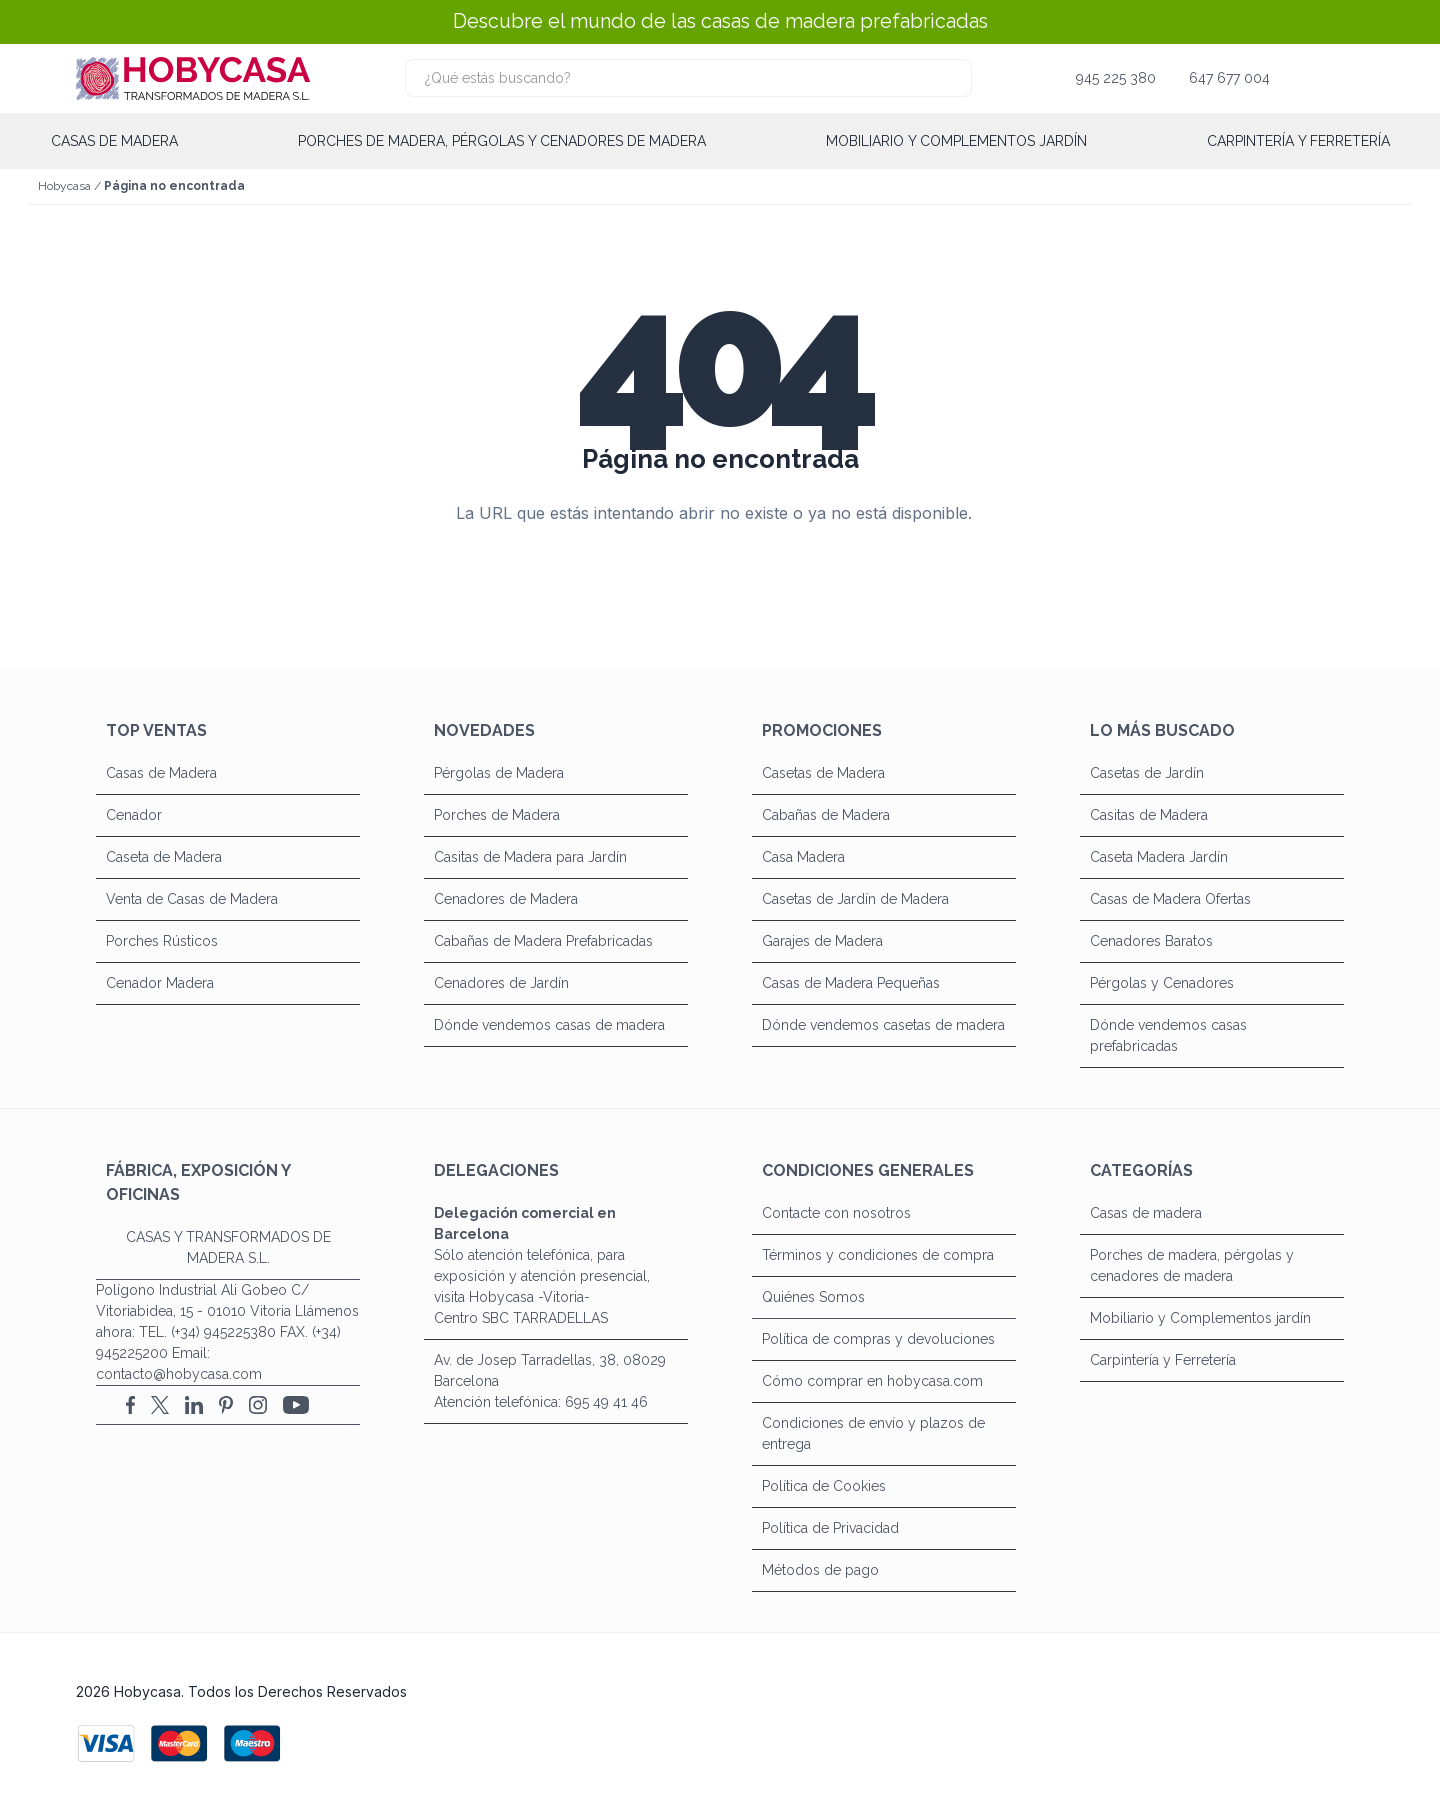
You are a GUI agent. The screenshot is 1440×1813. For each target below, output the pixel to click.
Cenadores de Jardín (501, 983)
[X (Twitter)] (160, 1405)
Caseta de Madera (164, 857)
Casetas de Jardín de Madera (855, 899)
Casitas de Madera (1149, 815)
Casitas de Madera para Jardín (530, 857)
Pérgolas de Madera (499, 773)
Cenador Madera (160, 983)
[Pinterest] (226, 1405)
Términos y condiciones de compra (878, 1255)
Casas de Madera (161, 773)
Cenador (134, 815)
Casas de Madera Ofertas (1170, 899)
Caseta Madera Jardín (1159, 857)
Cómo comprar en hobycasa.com (872, 1381)
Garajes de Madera (822, 941)
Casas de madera (114, 141)
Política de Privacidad (830, 1528)
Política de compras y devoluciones (878, 1339)
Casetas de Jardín (1147, 773)
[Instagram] (258, 1405)
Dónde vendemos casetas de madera (883, 1025)
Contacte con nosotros (836, 1213)
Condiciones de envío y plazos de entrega (873, 1433)
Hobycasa (64, 186)
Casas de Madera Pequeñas (851, 983)
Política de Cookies (824, 1486)
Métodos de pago (820, 1570)
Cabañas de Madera (826, 815)
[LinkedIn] (194, 1405)
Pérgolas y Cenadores (1162, 983)
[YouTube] (296, 1405)
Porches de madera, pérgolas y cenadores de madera (502, 141)
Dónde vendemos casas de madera (549, 1025)
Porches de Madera (497, 815)
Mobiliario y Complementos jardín (956, 141)
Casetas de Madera (823, 773)
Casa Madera (803, 857)
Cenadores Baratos (1151, 941)
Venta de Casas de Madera (192, 899)
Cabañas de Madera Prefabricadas (543, 941)
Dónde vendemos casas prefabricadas (1168, 1035)
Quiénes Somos (813, 1297)
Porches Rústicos (162, 941)
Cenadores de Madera (506, 899)
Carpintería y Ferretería (1298, 141)
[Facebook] (130, 1405)
